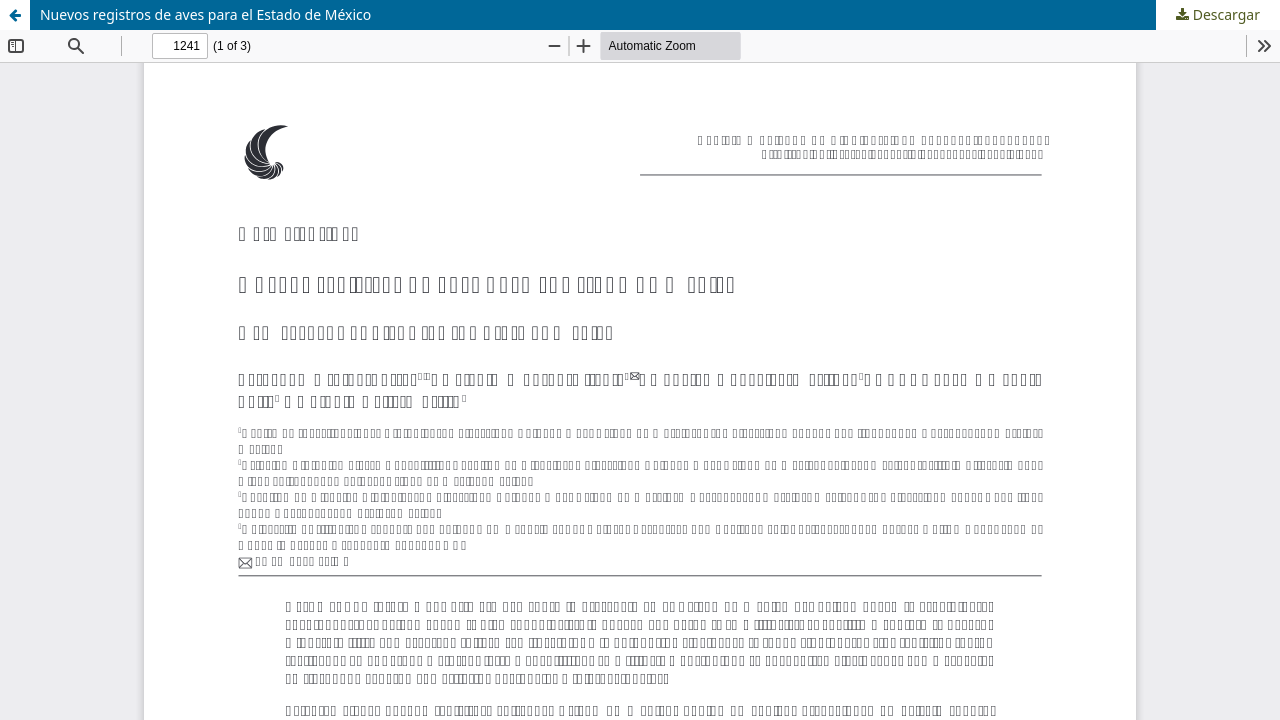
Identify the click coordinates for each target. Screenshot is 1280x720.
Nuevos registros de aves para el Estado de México (205, 14)
